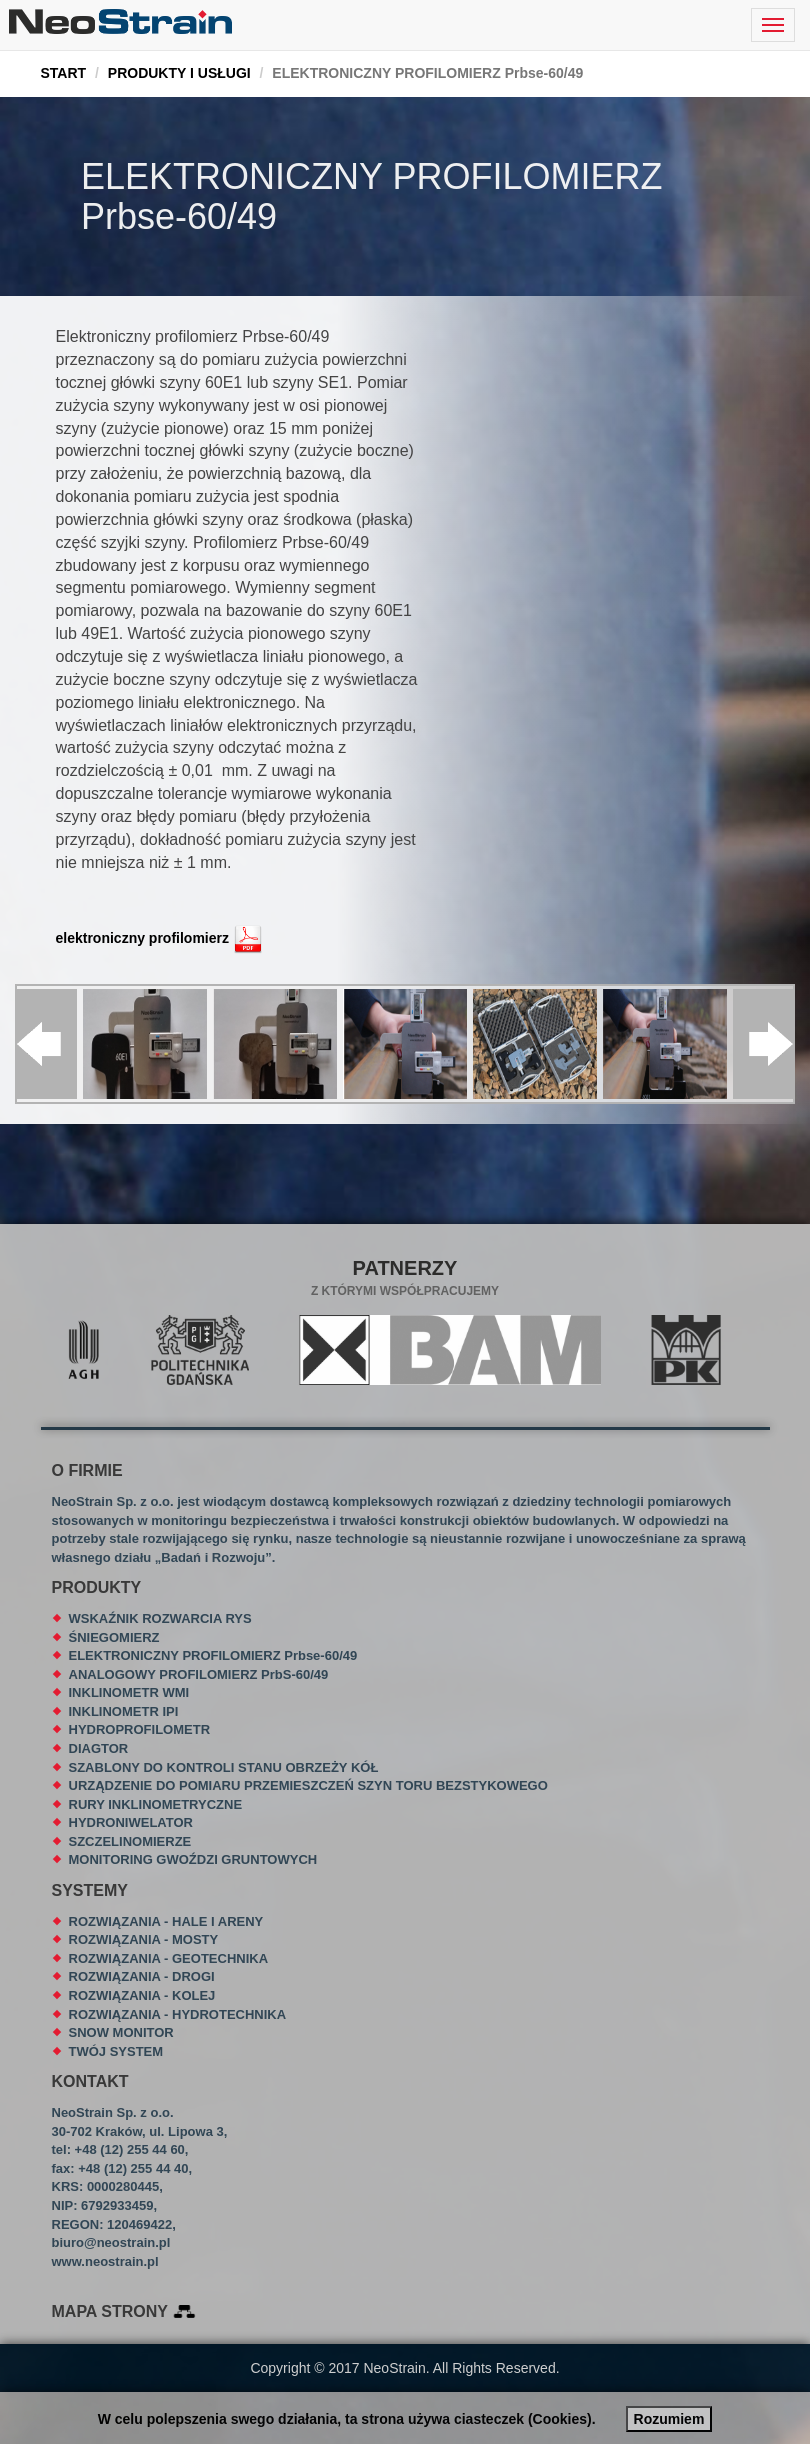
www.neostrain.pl (105, 2261)
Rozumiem (669, 2419)
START (64, 73)
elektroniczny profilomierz (142, 938)
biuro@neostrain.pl (111, 2242)
